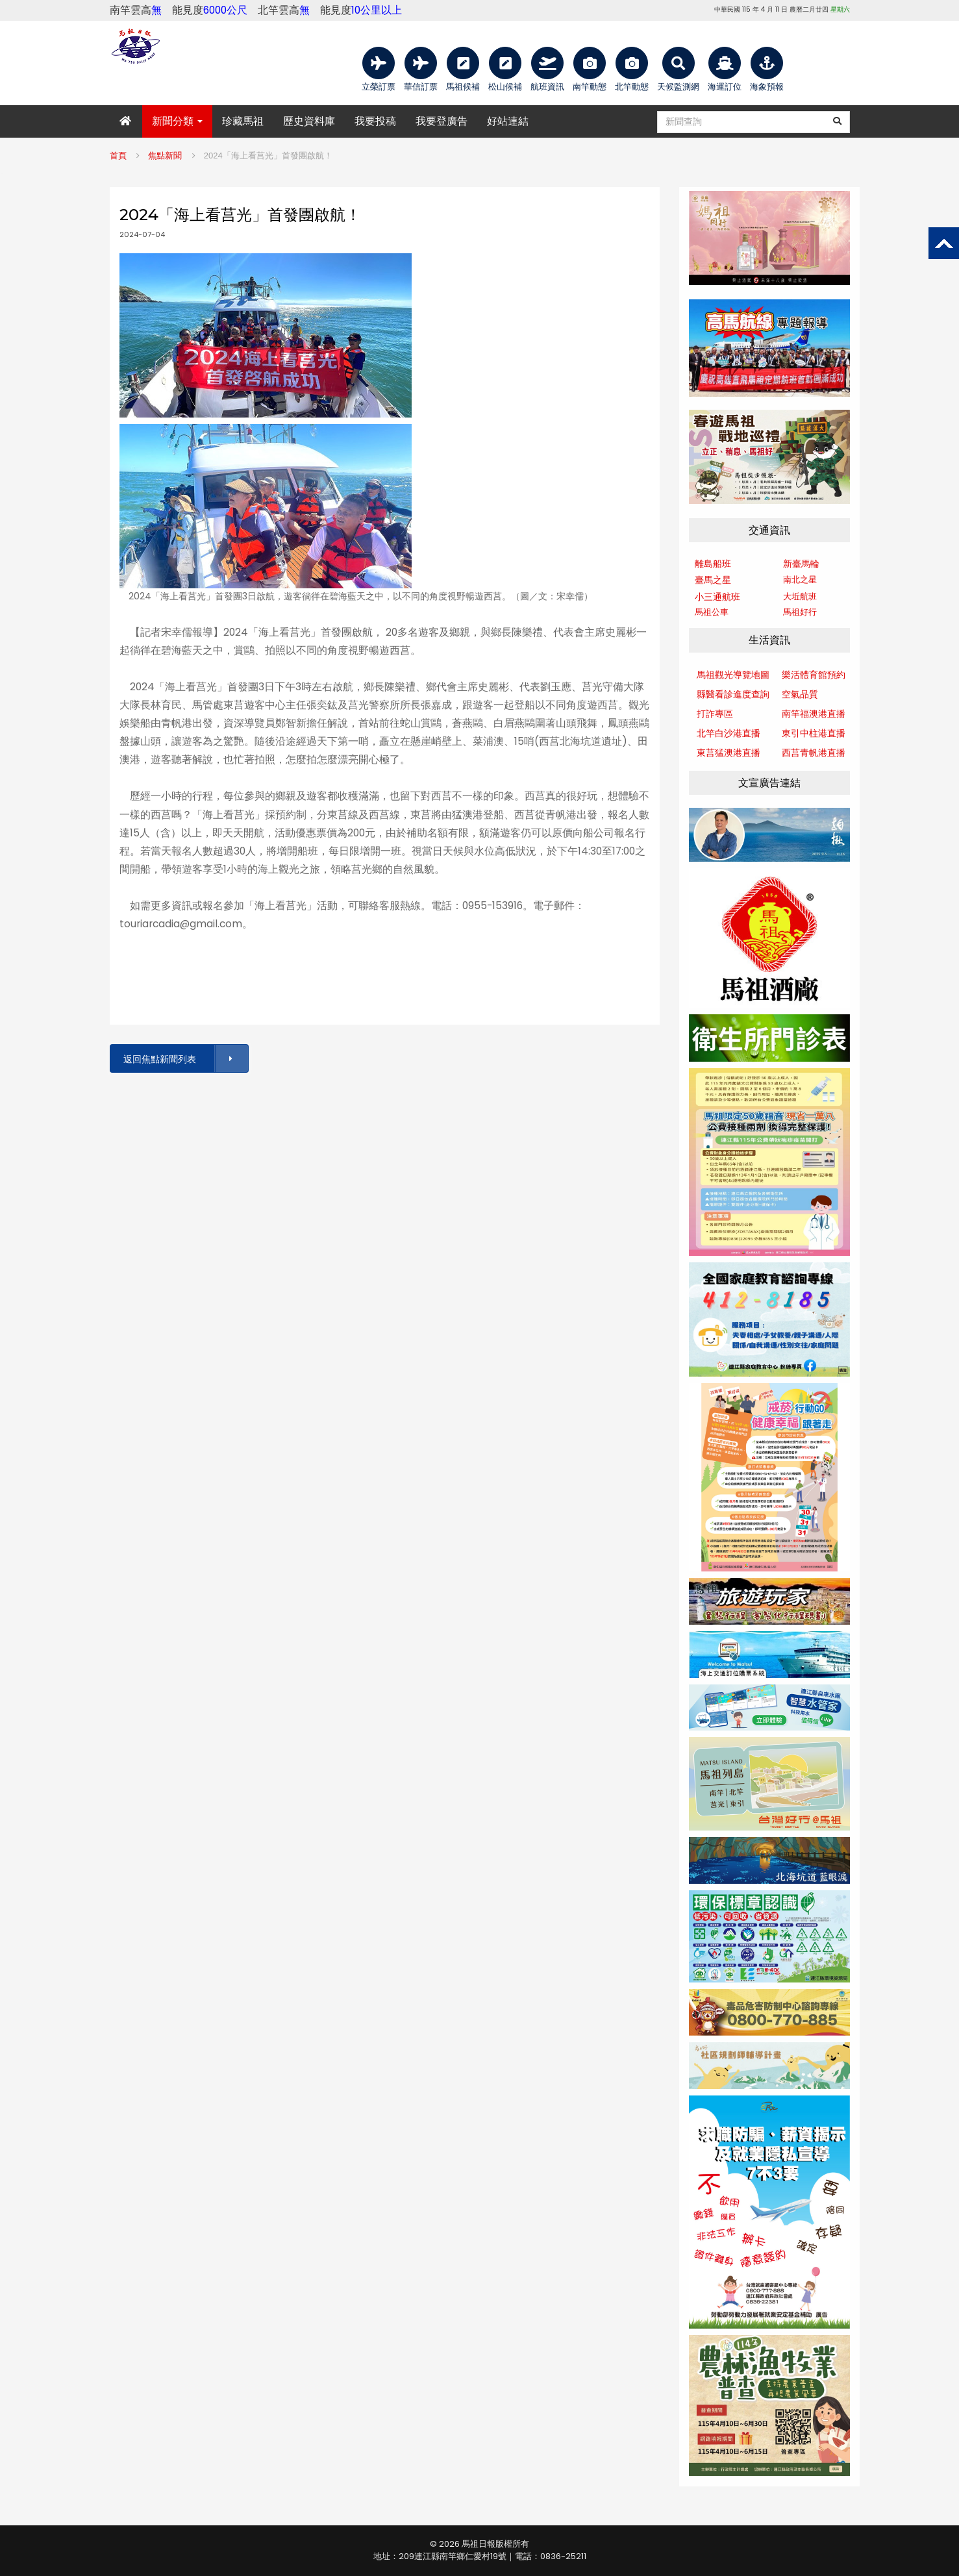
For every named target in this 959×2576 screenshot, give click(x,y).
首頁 (118, 155)
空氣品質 (800, 694)
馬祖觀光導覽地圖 (733, 674)
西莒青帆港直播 (813, 752)
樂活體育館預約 (813, 674)
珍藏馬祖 (243, 121)
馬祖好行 (800, 612)
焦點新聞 (165, 155)
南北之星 (800, 579)
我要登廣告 (441, 121)
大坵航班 (800, 596)
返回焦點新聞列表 (185, 1059)
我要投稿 (375, 121)
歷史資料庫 (309, 121)
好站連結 (508, 121)
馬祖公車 (712, 612)
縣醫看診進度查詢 (733, 694)
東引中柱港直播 (813, 733)
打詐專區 (715, 713)
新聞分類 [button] (177, 121)
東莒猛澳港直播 (728, 752)
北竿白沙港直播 (728, 733)
